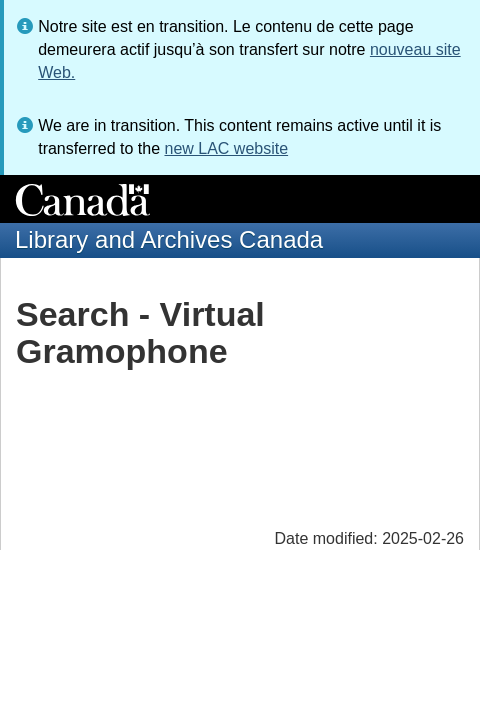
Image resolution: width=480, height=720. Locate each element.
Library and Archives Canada (169, 239)
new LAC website (226, 148)
